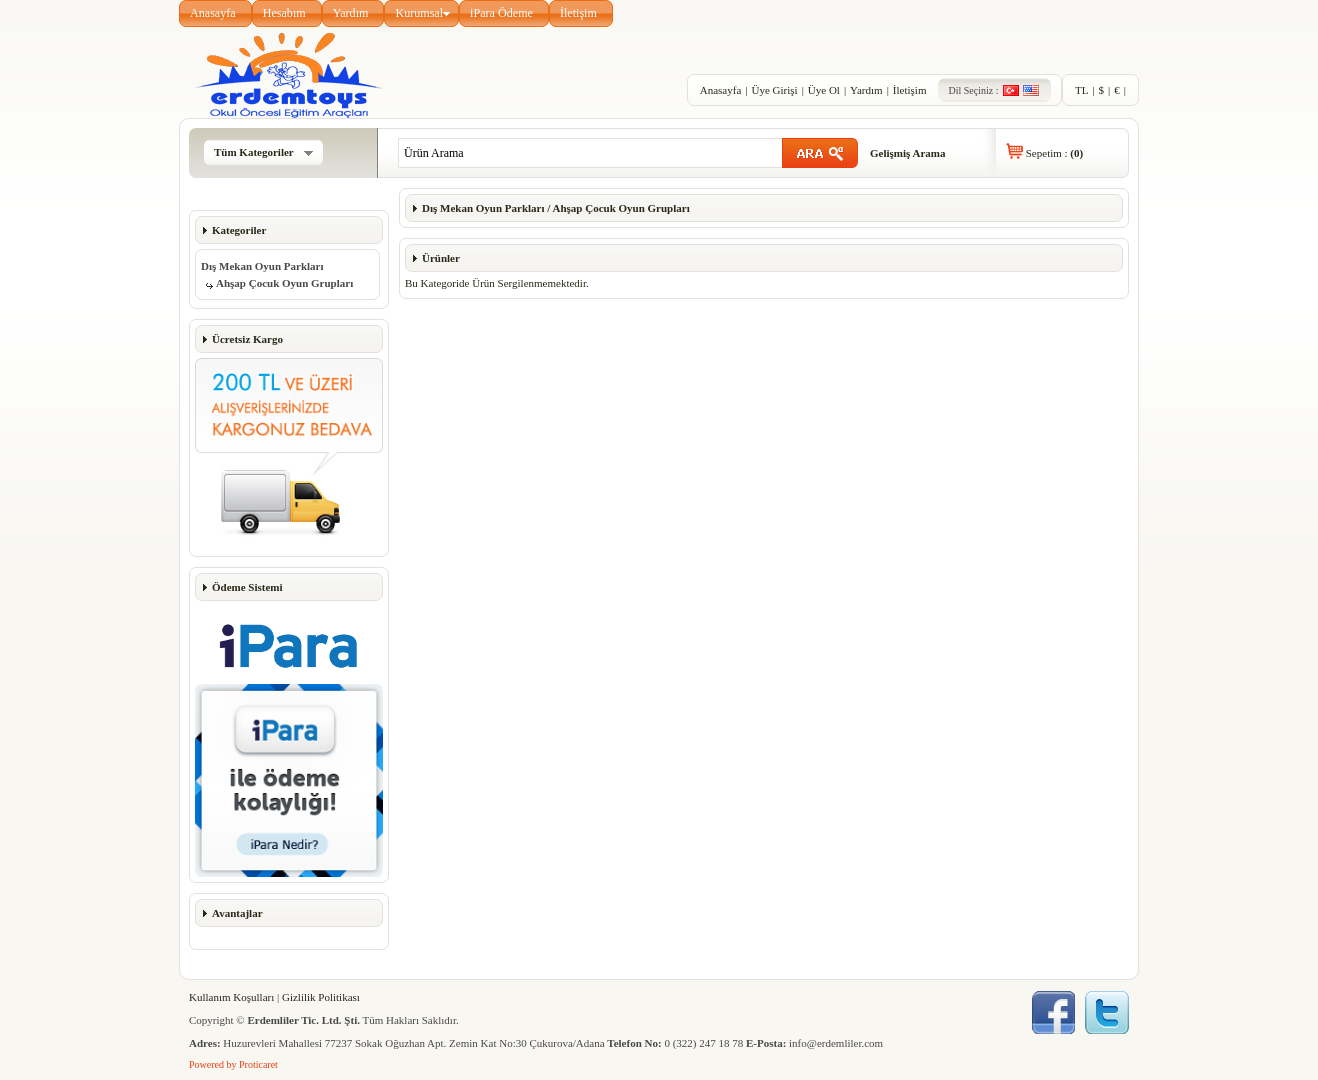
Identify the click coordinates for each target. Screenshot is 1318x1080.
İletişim (578, 13)
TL (1081, 90)
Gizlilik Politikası (321, 997)
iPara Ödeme (501, 13)
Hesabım (284, 13)
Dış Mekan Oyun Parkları (262, 266)
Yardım (351, 13)
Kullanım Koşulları (231, 997)
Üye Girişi (774, 90)
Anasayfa (213, 13)
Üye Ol (824, 90)
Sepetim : (1054, 153)
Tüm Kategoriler (263, 152)
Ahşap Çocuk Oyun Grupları (284, 283)
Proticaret (258, 1064)
